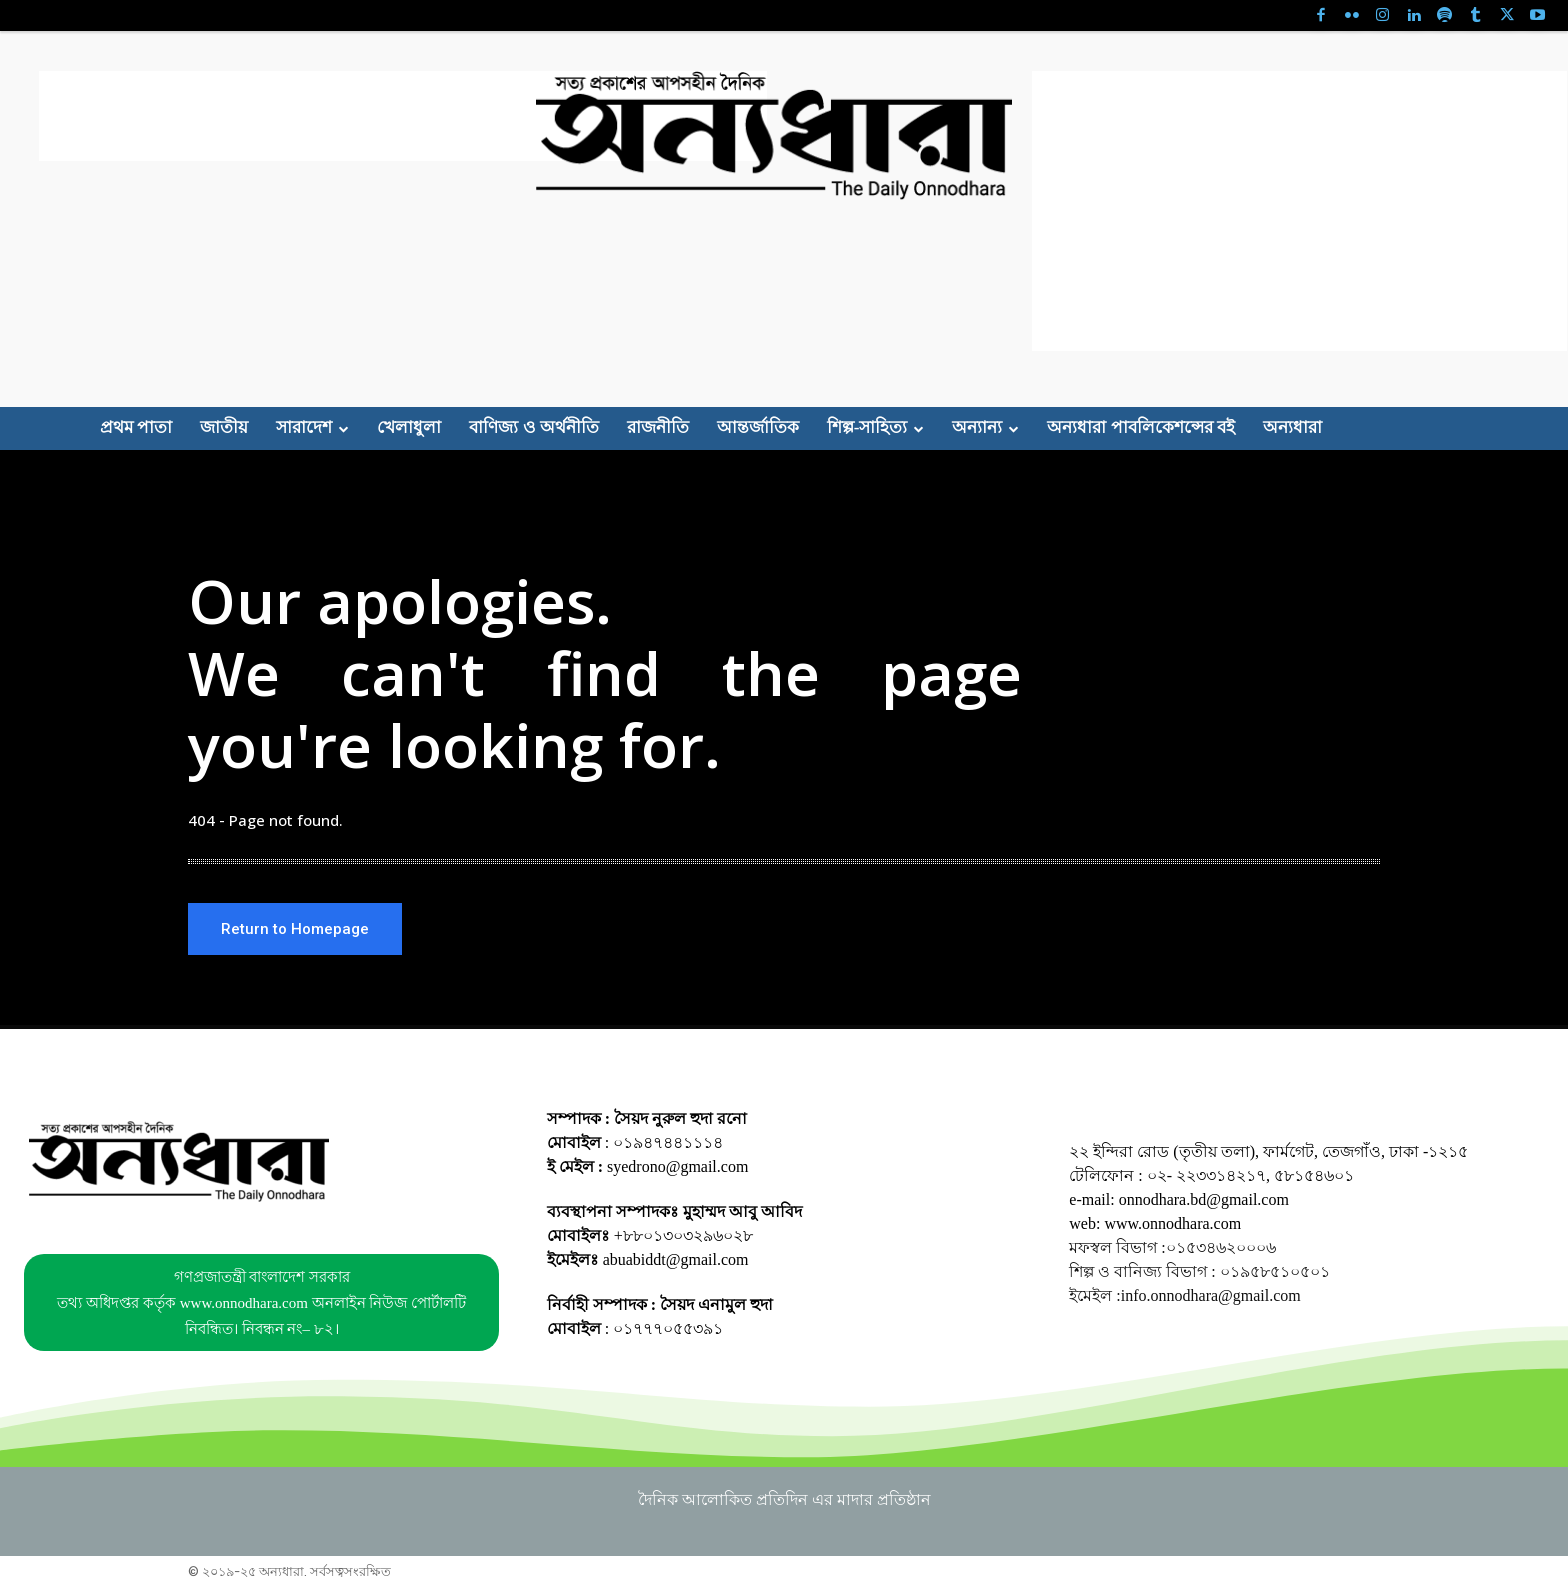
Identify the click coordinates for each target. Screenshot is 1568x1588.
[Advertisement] (403, 116)
